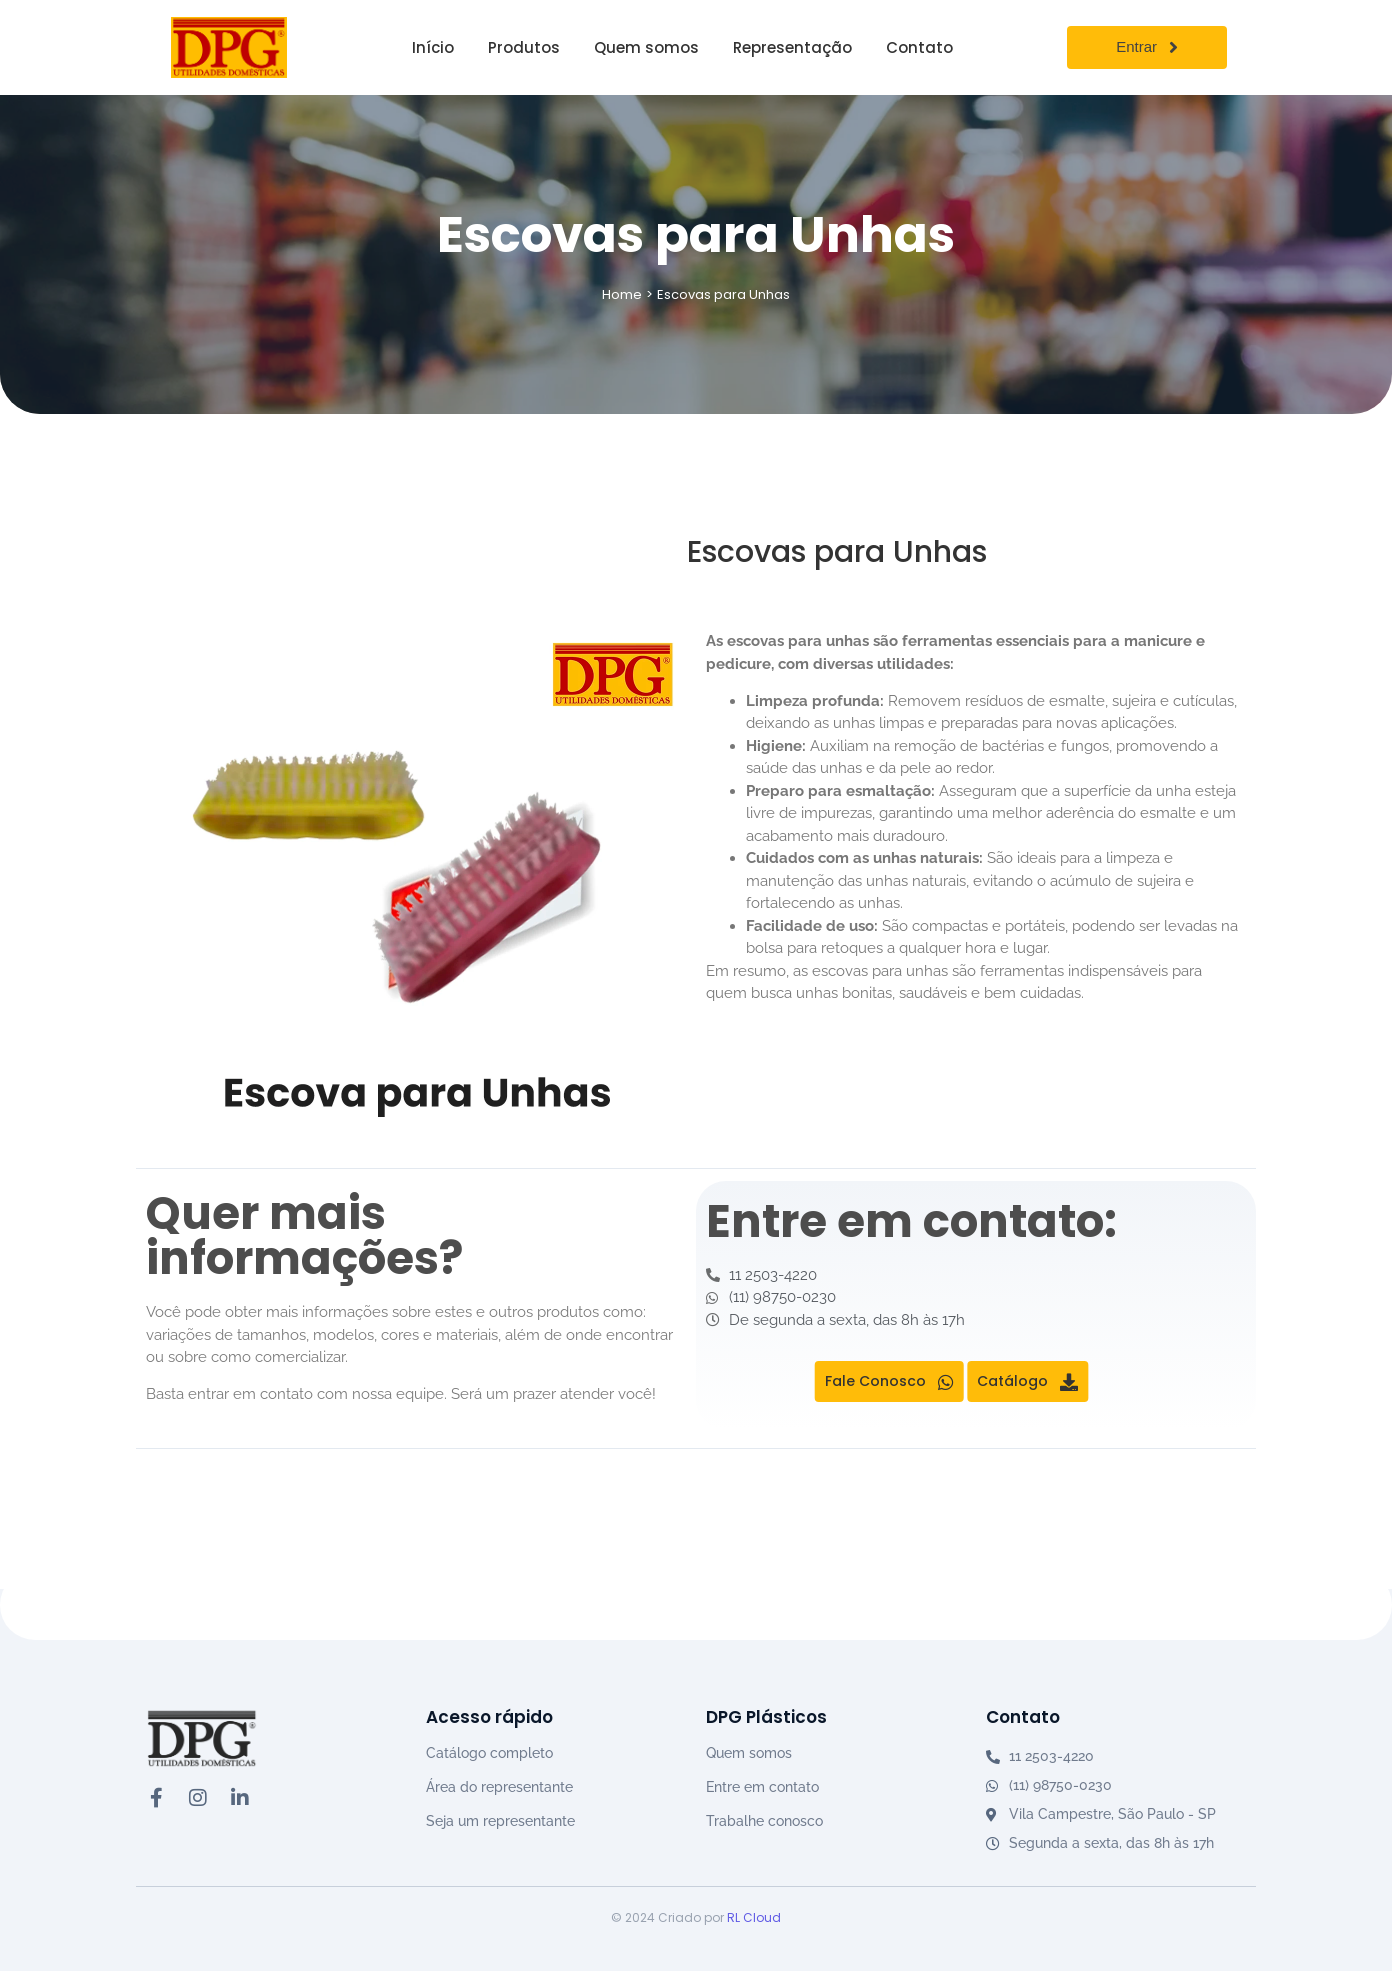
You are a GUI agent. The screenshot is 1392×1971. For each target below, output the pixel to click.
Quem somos (749, 1753)
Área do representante (499, 1787)
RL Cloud (754, 1917)
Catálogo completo (489, 1753)
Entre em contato (762, 1787)
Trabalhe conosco (764, 1821)
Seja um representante (500, 1821)
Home (622, 294)
